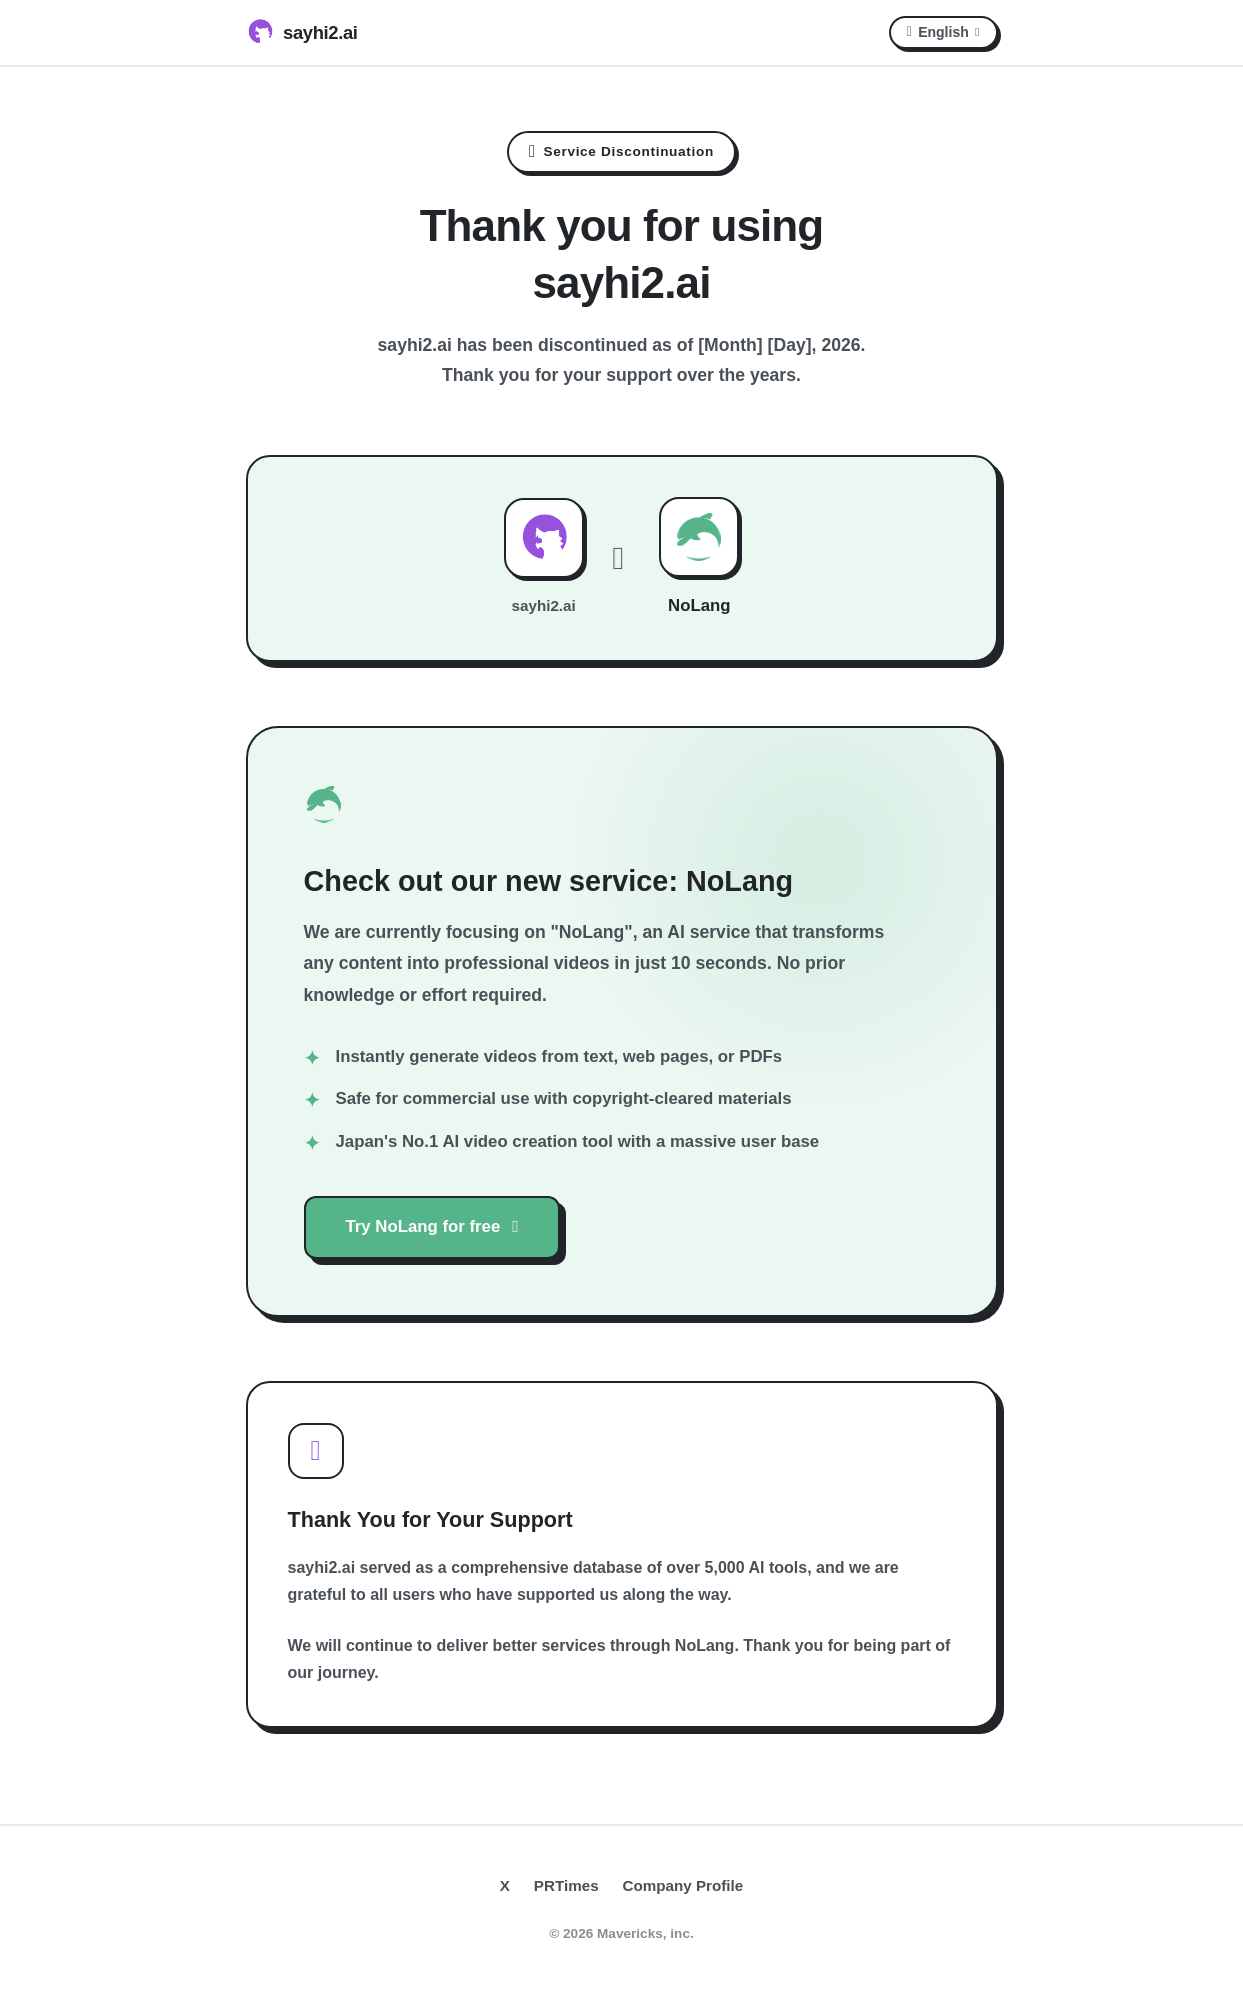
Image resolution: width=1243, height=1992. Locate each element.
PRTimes (566, 1885)
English (943, 32)
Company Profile (683, 1885)
